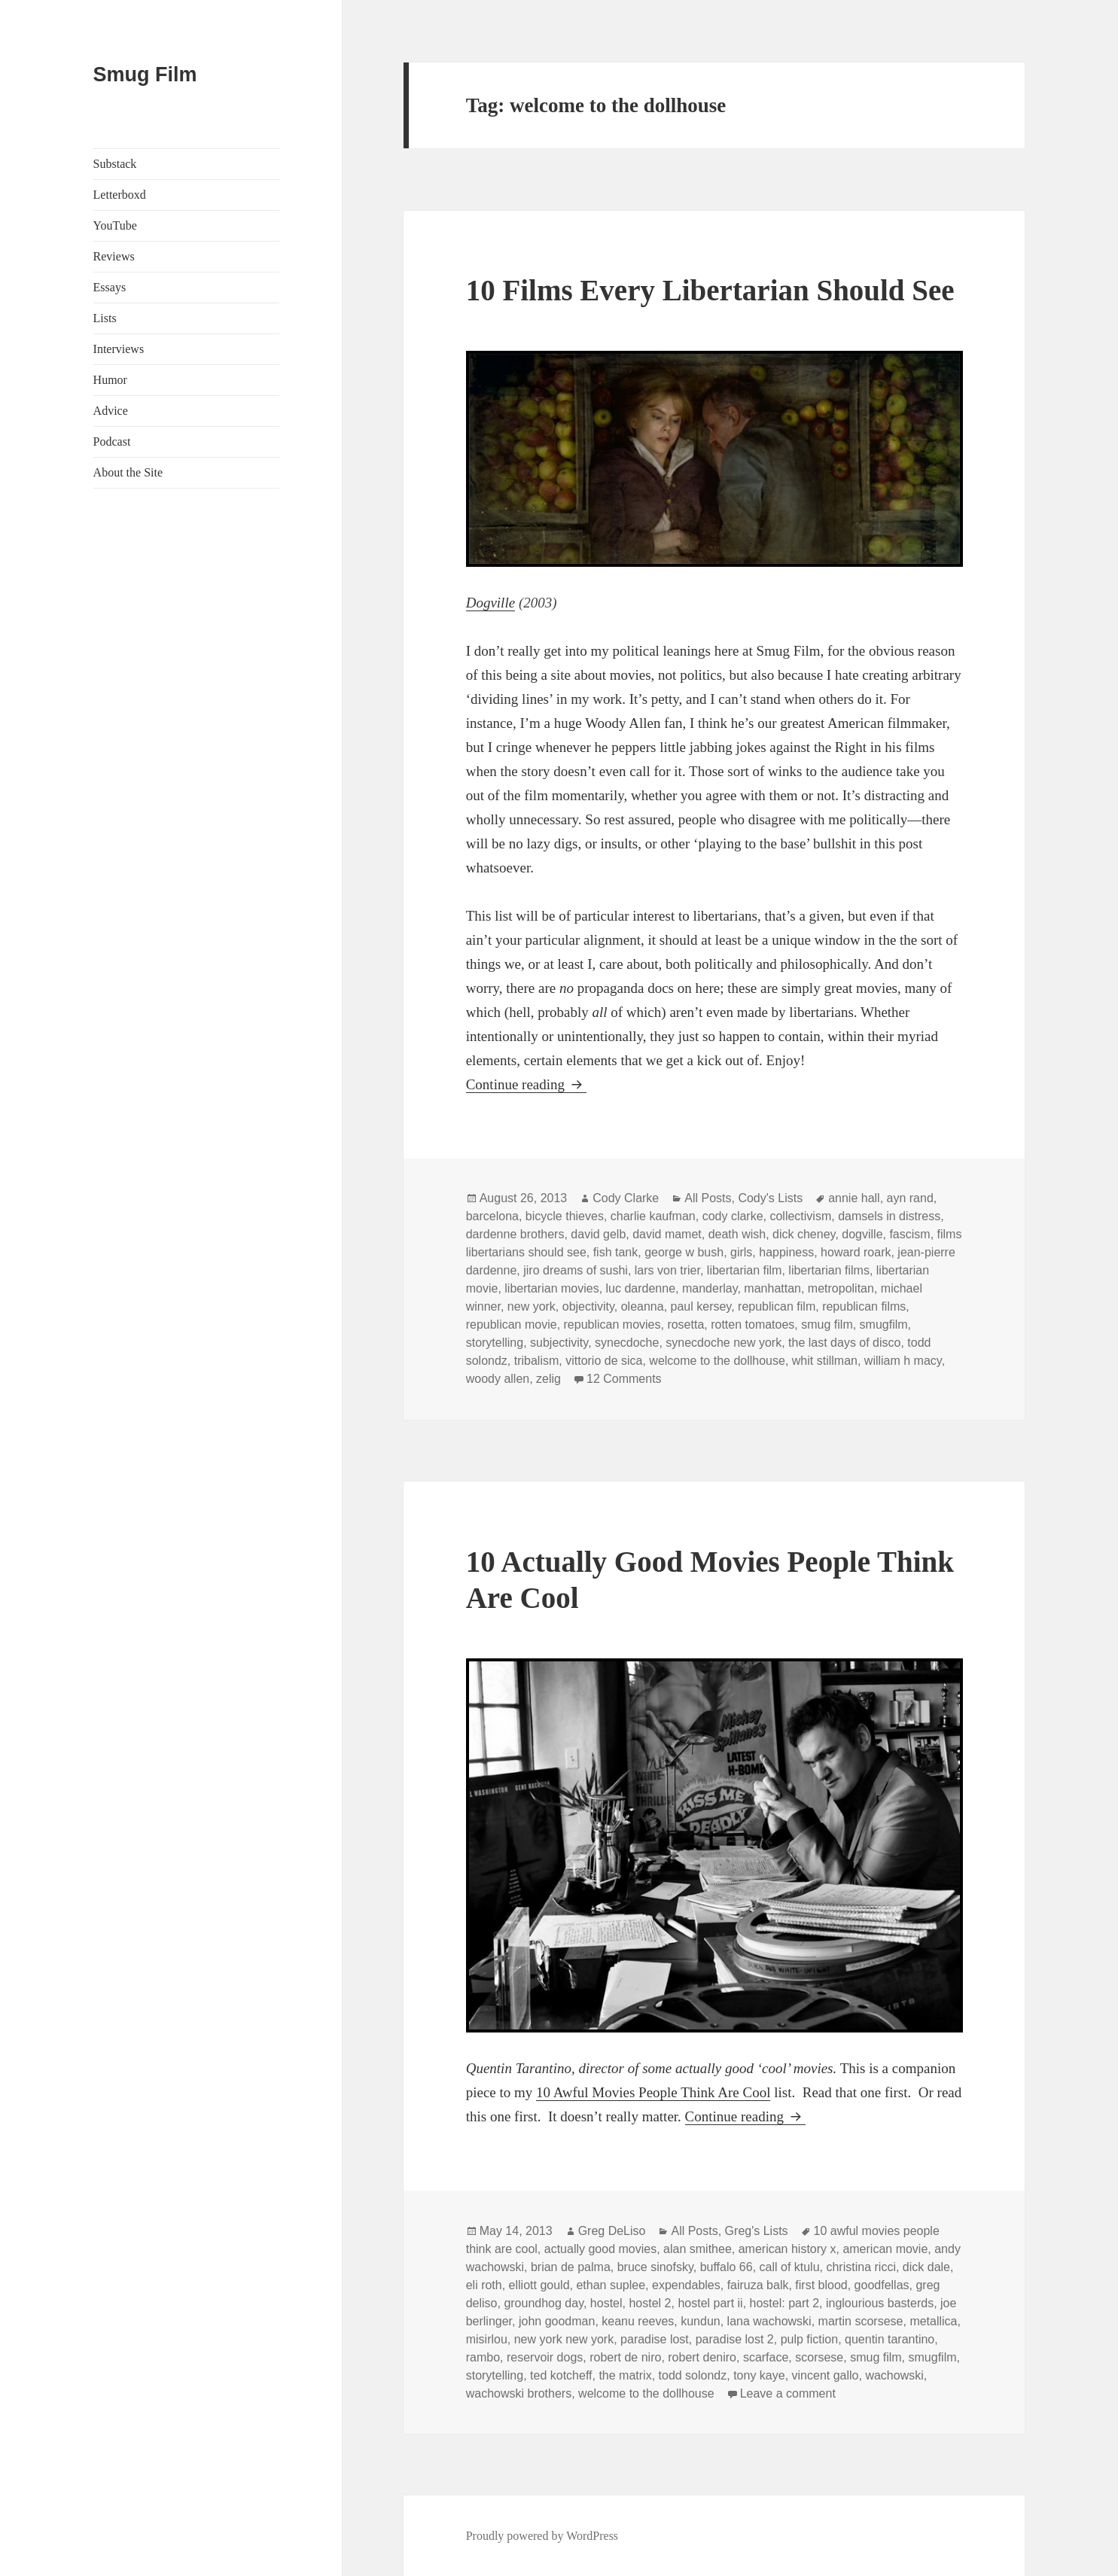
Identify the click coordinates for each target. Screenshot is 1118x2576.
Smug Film (145, 74)
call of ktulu (790, 2267)
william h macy (903, 1360)
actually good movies (600, 2249)
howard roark (856, 1252)
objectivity (588, 1306)
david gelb (598, 1234)
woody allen (498, 1378)
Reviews (114, 256)
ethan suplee (610, 2285)
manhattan (772, 1288)
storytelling (494, 1342)
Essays (109, 287)
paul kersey (701, 1306)
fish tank (615, 1252)
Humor (110, 379)
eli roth (484, 2285)
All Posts (707, 1198)
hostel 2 (650, 2303)
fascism (909, 1234)
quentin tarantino (889, 2339)
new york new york (564, 2339)
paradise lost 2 (735, 2339)
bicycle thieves (564, 1216)
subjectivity (559, 1342)
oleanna (642, 1306)
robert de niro (625, 2357)
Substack (115, 163)
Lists (105, 318)
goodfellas (881, 2285)
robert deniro (702, 2357)
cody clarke (732, 1216)
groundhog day (543, 2303)
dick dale (926, 2267)
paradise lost (654, 2339)
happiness (786, 1252)
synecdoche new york (723, 1342)
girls (741, 1252)
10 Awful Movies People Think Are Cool (653, 2092)
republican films (864, 1306)
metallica (933, 2321)
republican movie (511, 1324)
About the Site (128, 472)
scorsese (819, 2357)
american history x (787, 2249)
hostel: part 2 (785, 2303)
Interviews (119, 349)
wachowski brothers (519, 2393)
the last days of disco (844, 1342)
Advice (110, 410)
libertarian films (829, 1270)
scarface (765, 2357)
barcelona (492, 1216)
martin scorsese (860, 2321)
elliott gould (539, 2285)
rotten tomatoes (752, 1324)
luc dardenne (641, 1288)
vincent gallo (825, 2375)
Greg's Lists (756, 2230)
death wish (737, 1234)
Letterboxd (119, 194)
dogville (862, 1234)
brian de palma (571, 2267)
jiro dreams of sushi (575, 1270)
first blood (821, 2285)
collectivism (800, 1216)
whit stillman (825, 1360)
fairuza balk (758, 2285)
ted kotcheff (561, 2375)
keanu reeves (638, 2321)
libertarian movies (551, 1288)
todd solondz (693, 2375)
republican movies (612, 1324)
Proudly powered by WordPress (542, 2535)
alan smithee (697, 2249)
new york (531, 1306)
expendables (686, 2285)
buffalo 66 (726, 2267)
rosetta (685, 1324)
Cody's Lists (770, 1198)
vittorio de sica (603, 1360)
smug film (826, 1324)
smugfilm (884, 1324)
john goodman (557, 2321)
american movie (885, 2249)
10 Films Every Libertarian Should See (710, 290)
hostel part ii (710, 2303)
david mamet (667, 1234)
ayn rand (910, 1198)
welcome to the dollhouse (717, 1360)
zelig (548, 1378)
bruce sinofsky (655, 2267)
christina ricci (860, 2267)
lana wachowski (769, 2321)
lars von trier (667, 1270)
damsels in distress (889, 1216)
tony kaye (758, 2375)
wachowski (894, 2375)
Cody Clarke (626, 1198)
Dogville (490, 603)
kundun (700, 2321)
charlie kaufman (653, 1216)
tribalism (536, 1360)
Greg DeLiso (612, 2230)
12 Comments (624, 1378)
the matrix (625, 2375)
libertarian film (744, 1270)
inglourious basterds (880, 2303)
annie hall (854, 1198)
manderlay (710, 1288)
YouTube (115, 225)
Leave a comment (788, 2393)
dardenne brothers (515, 1234)
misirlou (486, 2339)
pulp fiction (810, 2339)
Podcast (112, 441)
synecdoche (627, 1342)
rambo (483, 2357)
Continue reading (526, 1084)
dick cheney (803, 1234)
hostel (606, 2303)
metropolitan (841, 1288)
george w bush (684, 1252)
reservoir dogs (545, 2357)
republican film (776, 1306)
